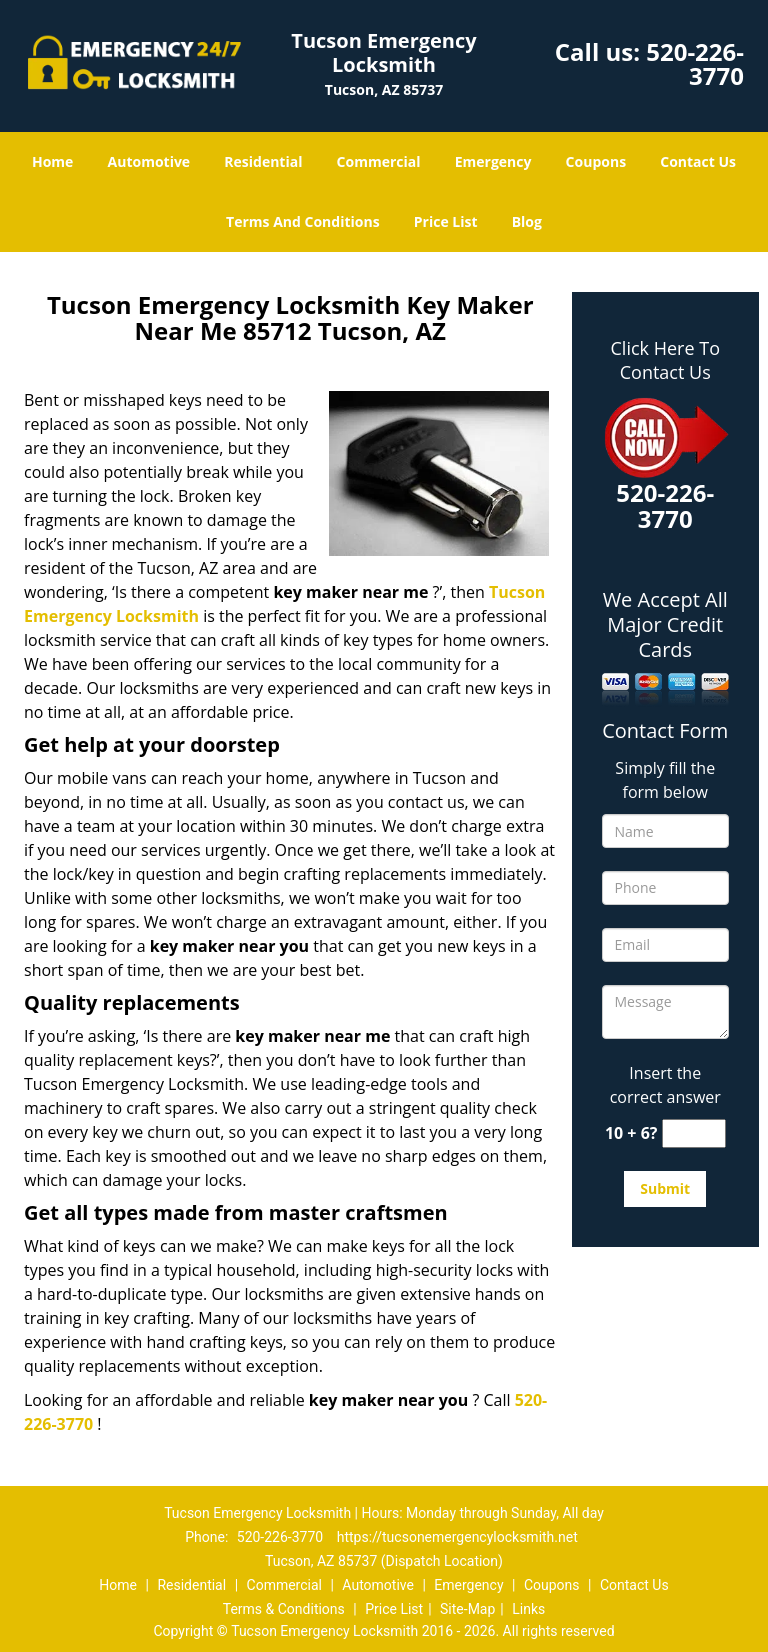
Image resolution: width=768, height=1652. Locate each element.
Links (528, 1609)
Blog (527, 221)
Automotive (149, 161)
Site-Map (467, 1609)
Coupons (596, 161)
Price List (446, 221)
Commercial (379, 161)
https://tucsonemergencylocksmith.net (457, 1537)
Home (52, 161)
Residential (263, 161)
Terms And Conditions (303, 221)
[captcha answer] (694, 1133)
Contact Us (698, 161)
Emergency (493, 161)
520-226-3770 (695, 63)
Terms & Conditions (284, 1609)
